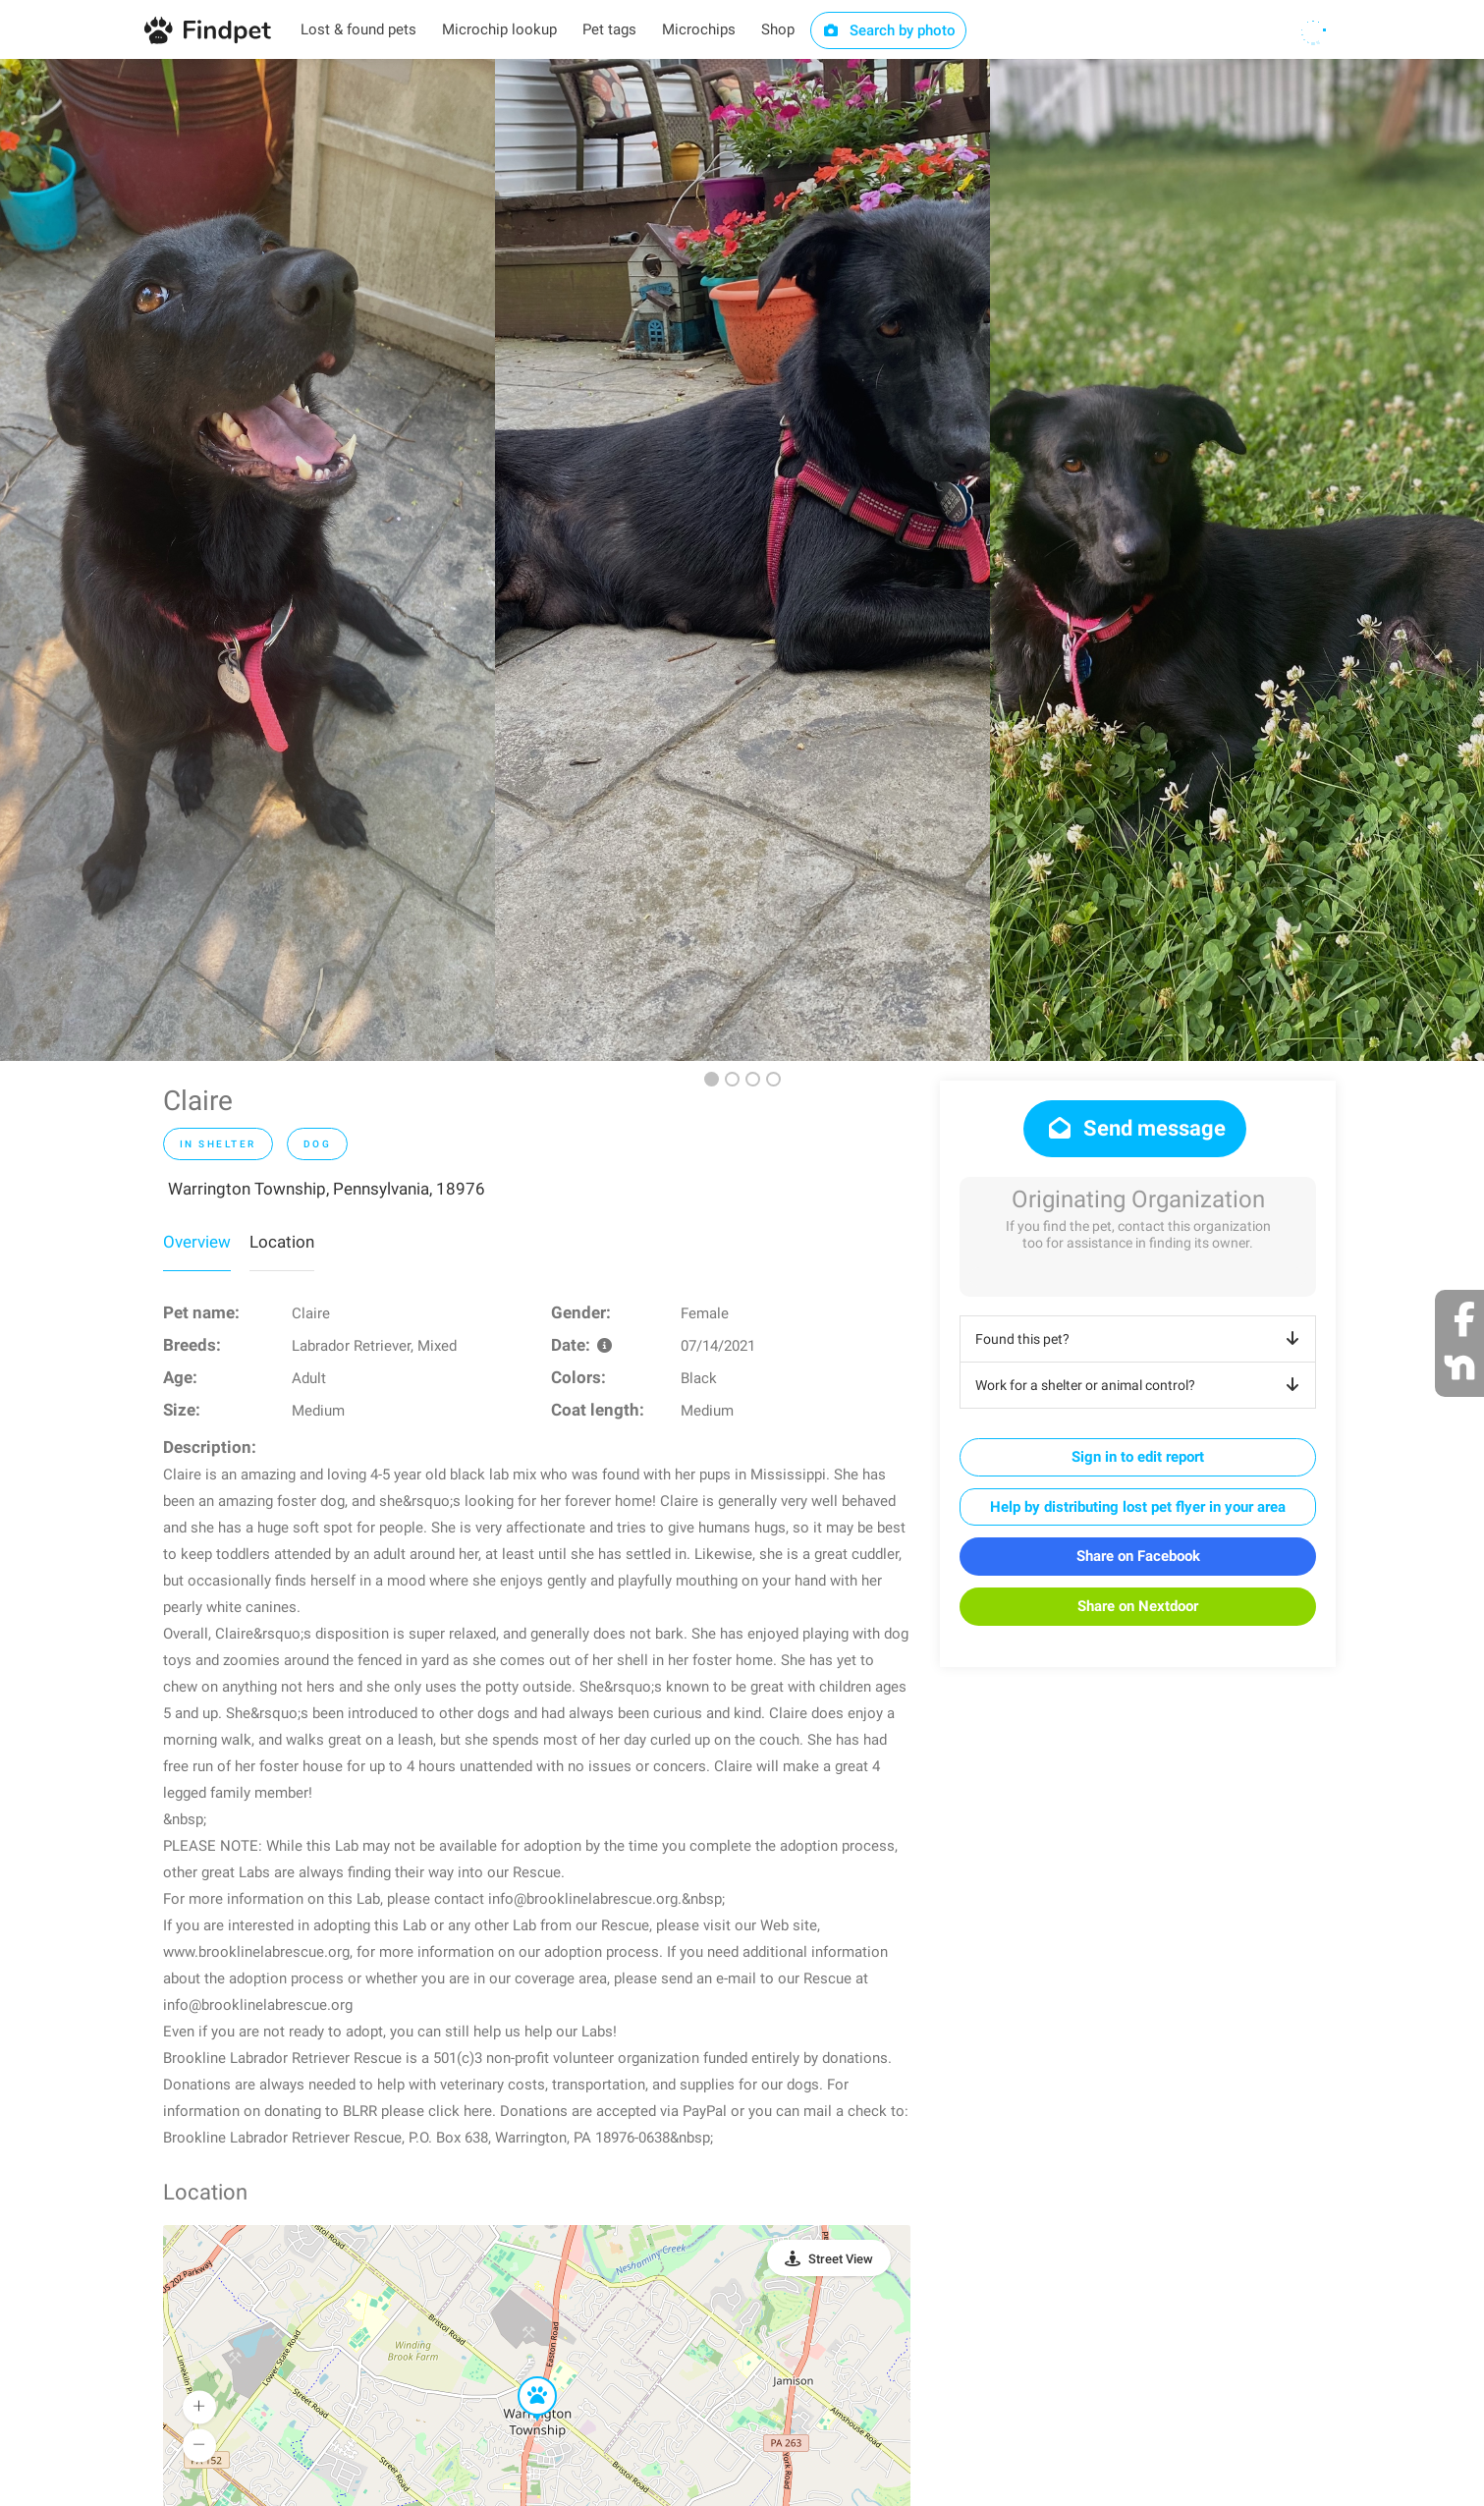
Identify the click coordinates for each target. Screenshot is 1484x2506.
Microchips (699, 29)
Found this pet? (1140, 1339)
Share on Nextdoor (1137, 1606)
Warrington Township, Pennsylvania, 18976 (326, 1188)
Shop (778, 29)
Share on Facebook (1138, 1556)
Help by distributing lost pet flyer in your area (1138, 1507)
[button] (523, 2377)
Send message (1135, 1128)
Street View (840, 2259)
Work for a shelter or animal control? (1140, 1385)
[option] (247, 560)
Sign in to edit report (1138, 1457)
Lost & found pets (358, 29)
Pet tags (609, 29)
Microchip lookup (499, 29)
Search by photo (888, 30)
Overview (197, 1242)
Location (281, 1242)
